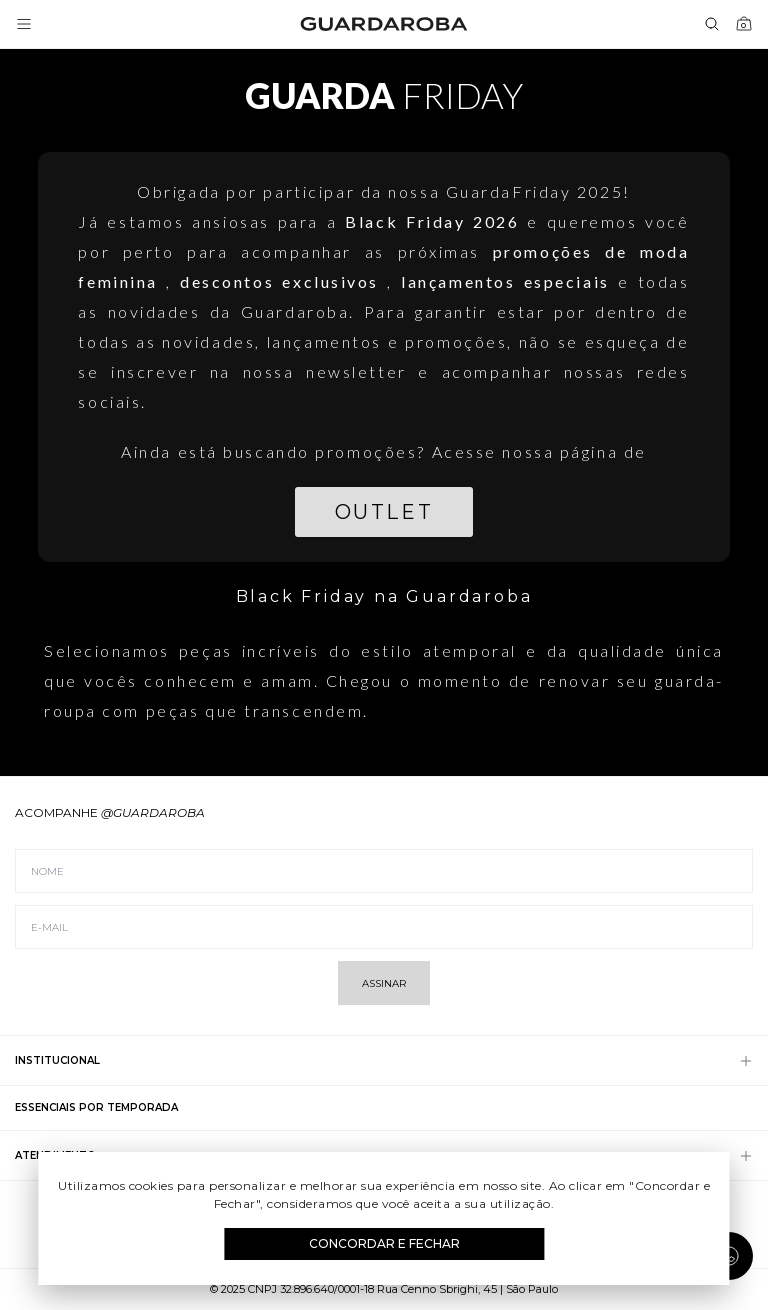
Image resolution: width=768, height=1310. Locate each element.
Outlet (384, 512)
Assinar (384, 983)
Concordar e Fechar (384, 1243)
